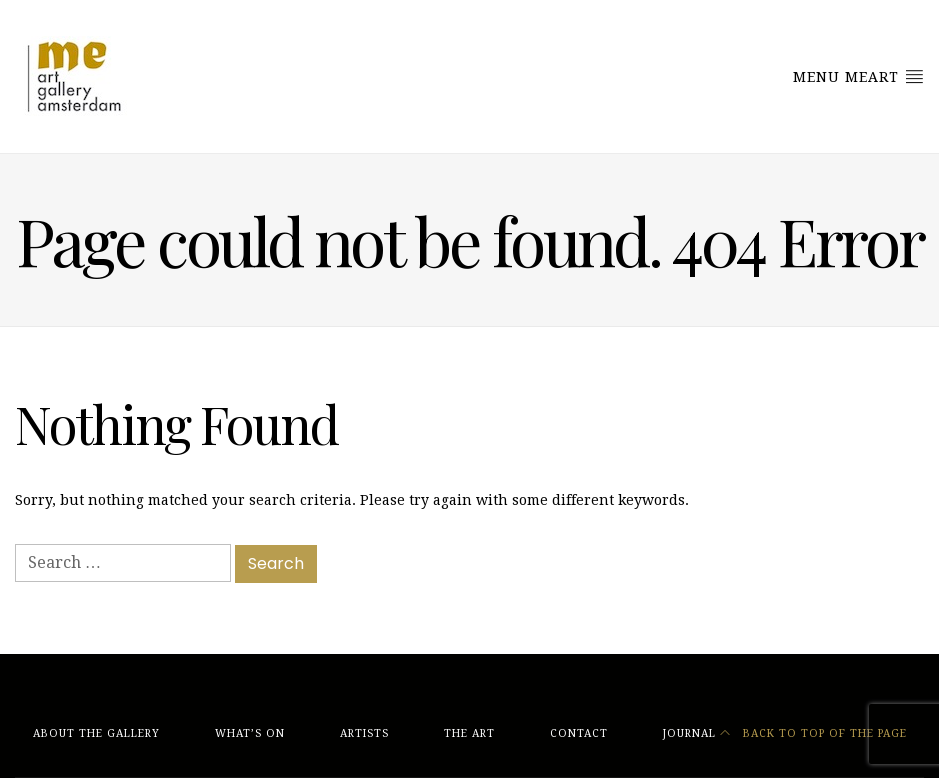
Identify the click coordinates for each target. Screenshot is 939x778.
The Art (469, 733)
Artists (364, 733)
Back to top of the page (813, 733)
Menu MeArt (858, 76)
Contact (579, 733)
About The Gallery (96, 733)
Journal (689, 733)
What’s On (250, 733)
